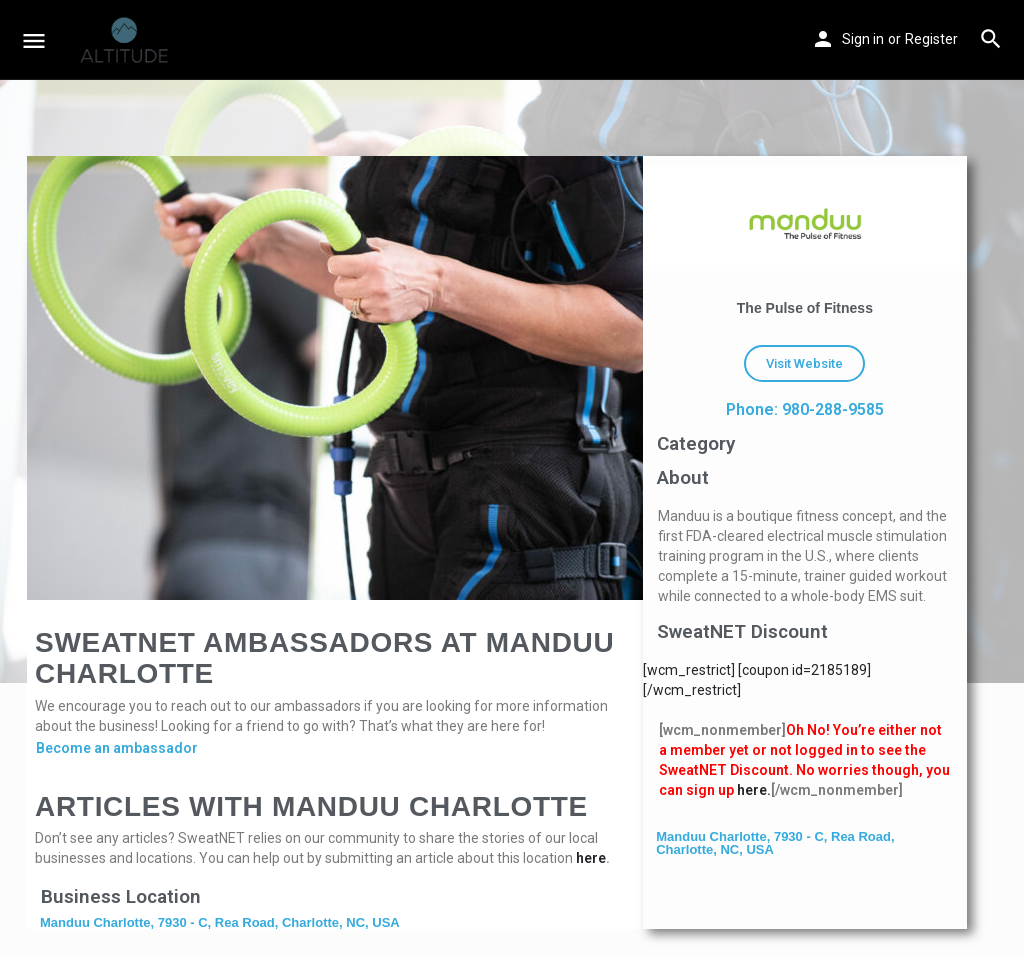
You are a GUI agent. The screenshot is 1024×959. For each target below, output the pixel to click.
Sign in (863, 39)
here (591, 858)
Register (931, 39)
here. (754, 790)
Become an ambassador (117, 748)
